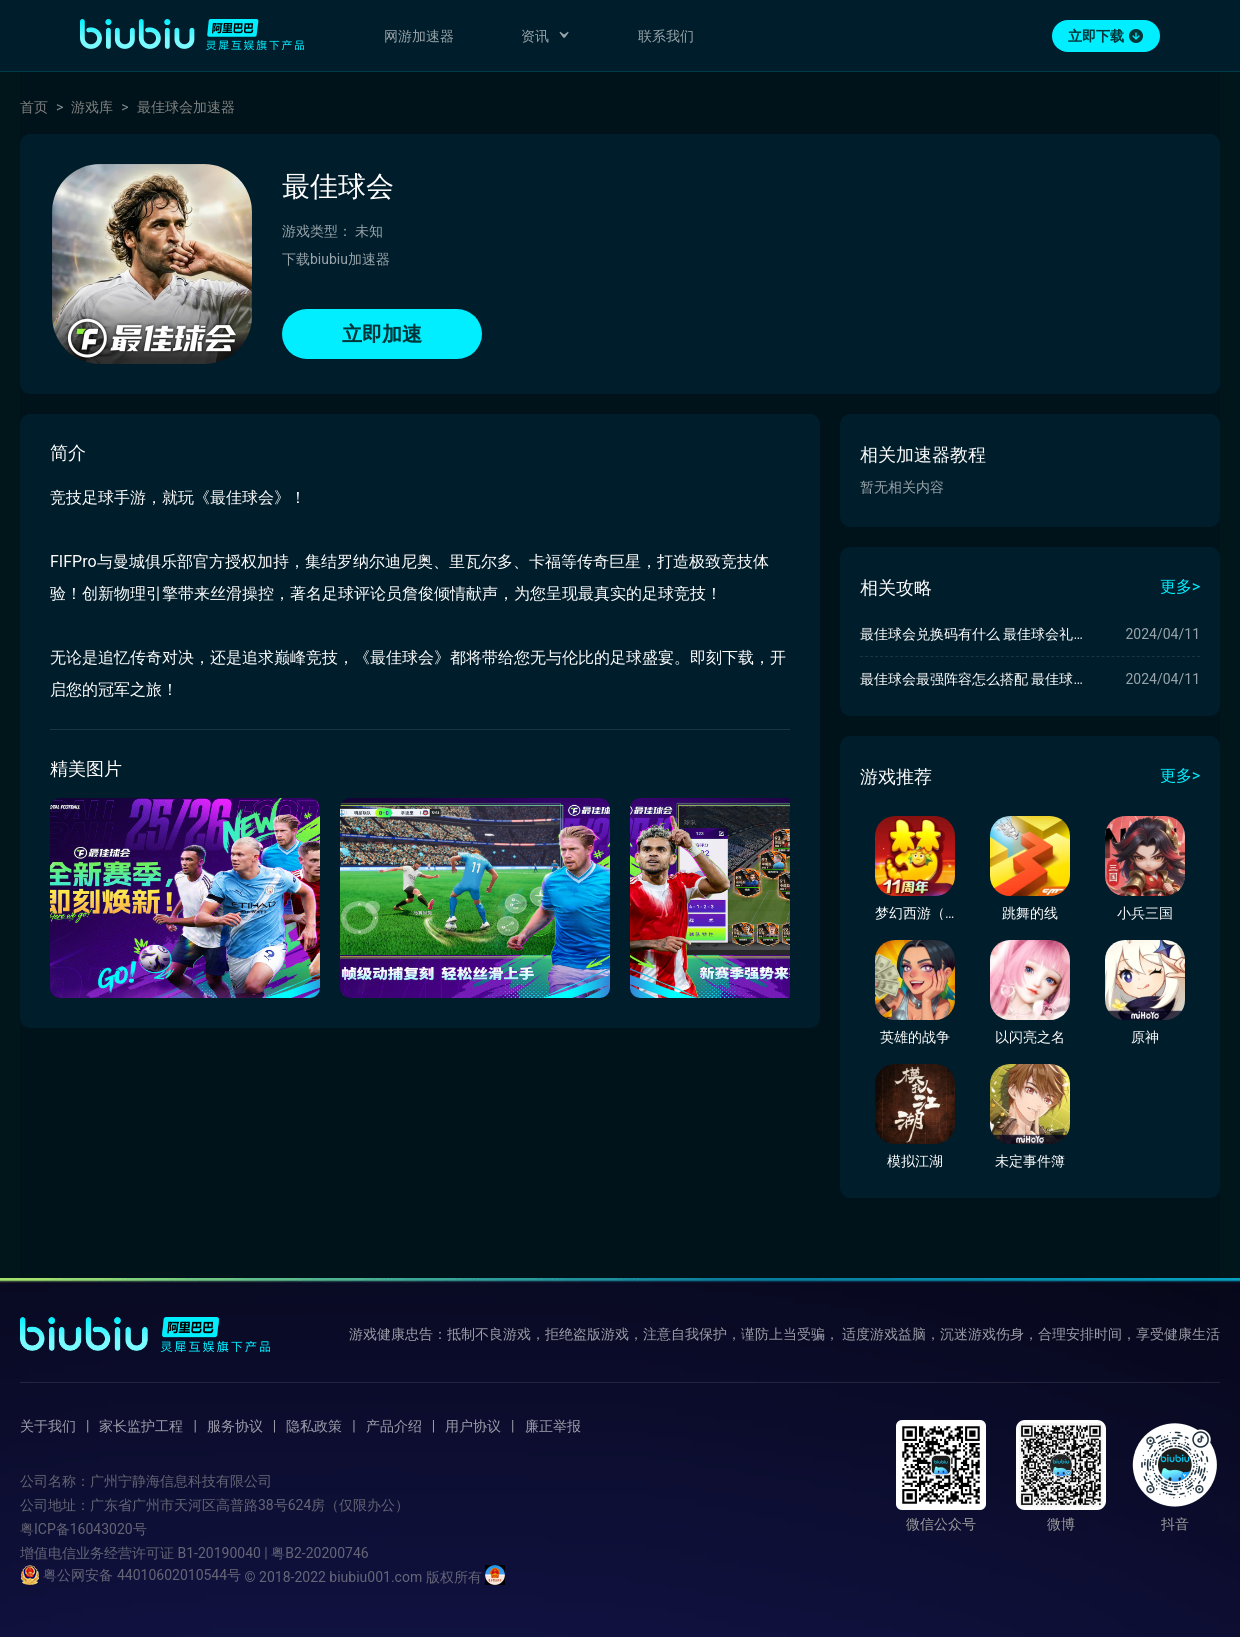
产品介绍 (394, 1426)
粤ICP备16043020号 (83, 1529)
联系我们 (666, 36)
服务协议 (235, 1426)
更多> (1180, 586)
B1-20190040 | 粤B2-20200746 (272, 1553)
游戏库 (92, 107)
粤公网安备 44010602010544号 (130, 1575)
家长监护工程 (141, 1426)
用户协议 (473, 1426)
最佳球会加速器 (186, 107)
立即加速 (382, 334)
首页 (34, 107)
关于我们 (48, 1426)
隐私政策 (314, 1426)
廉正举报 (553, 1426)
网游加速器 (419, 36)
